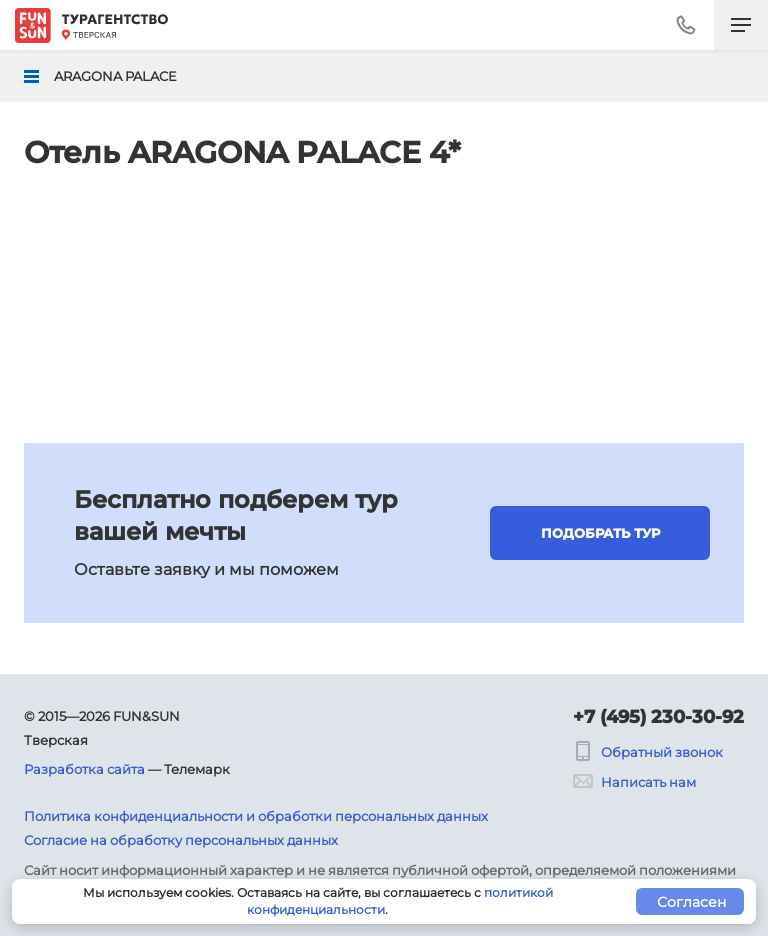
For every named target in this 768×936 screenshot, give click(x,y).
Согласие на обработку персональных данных (181, 840)
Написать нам (634, 782)
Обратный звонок (648, 752)
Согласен (691, 902)
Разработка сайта (84, 769)
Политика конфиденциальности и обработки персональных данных (256, 816)
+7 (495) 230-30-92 (658, 717)
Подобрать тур (600, 533)
